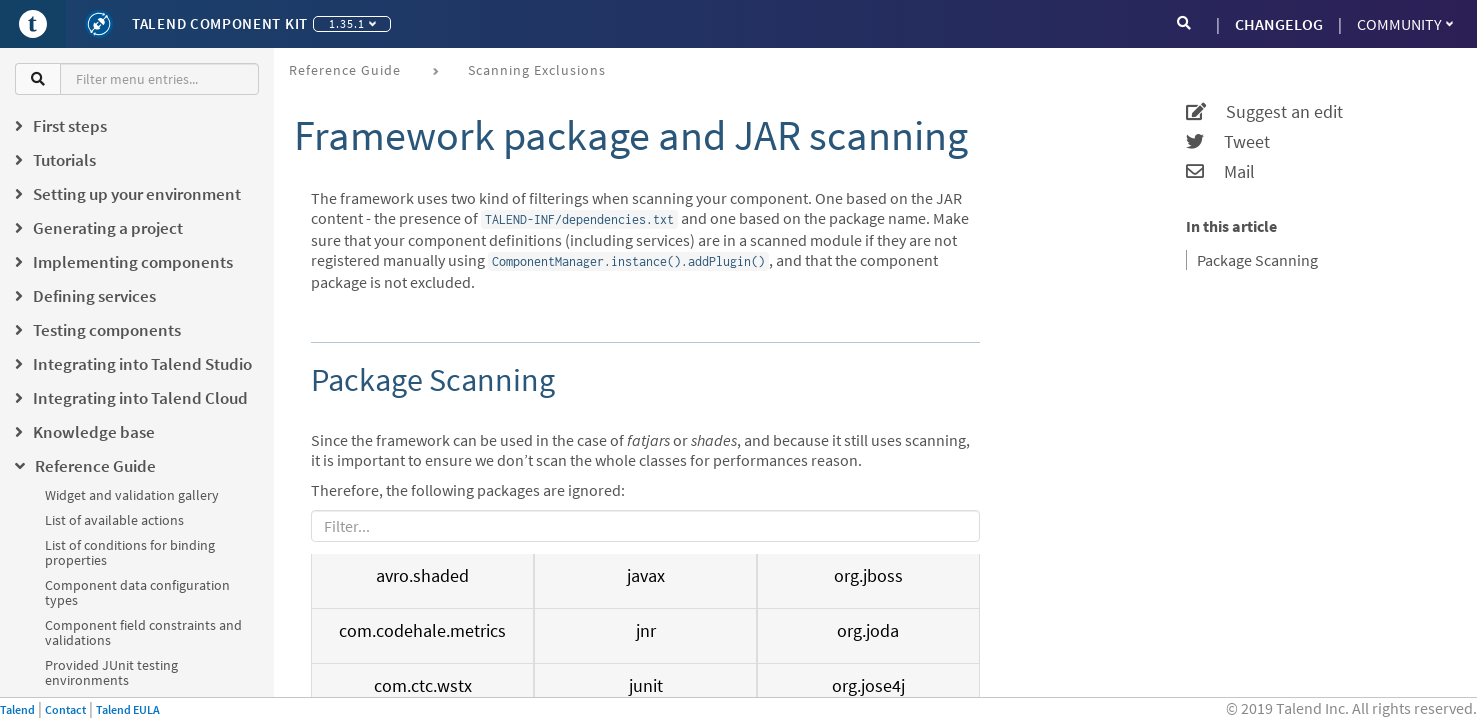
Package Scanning (1257, 260)
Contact (65, 709)
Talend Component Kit (220, 23)
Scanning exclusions (537, 70)
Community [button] (1405, 24)
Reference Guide (345, 70)
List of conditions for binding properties (130, 552)
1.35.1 (352, 23)
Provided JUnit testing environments (111, 672)
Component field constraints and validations (143, 632)
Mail (1220, 172)
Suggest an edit (1264, 112)
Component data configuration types (137, 592)
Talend (17, 709)
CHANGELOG (1279, 24)
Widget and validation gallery (132, 495)
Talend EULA (128, 709)
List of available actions (114, 520)
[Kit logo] (99, 24)
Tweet (1228, 142)
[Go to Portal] (33, 24)
